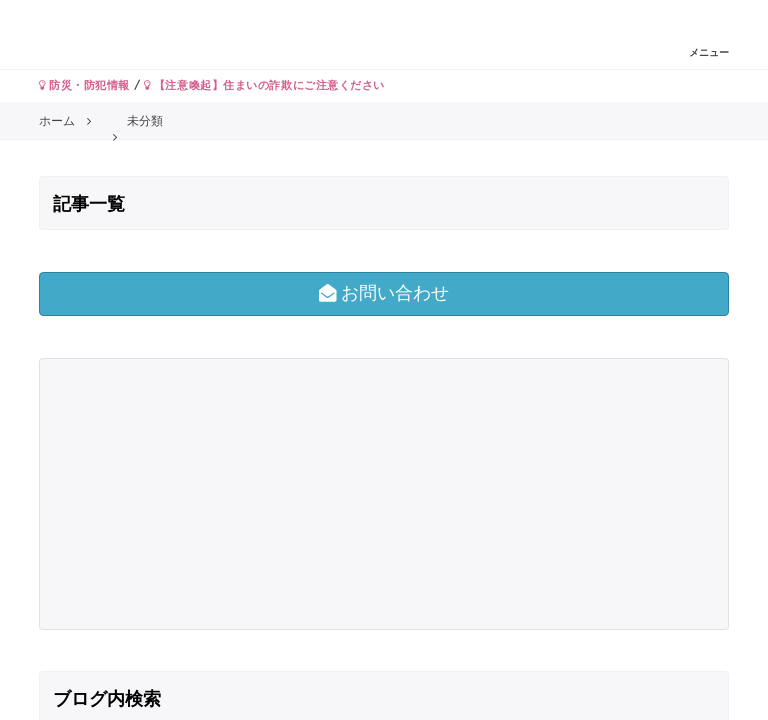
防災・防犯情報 (84, 85)
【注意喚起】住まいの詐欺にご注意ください (264, 85)
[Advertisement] (214, 494)
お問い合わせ (384, 293)
